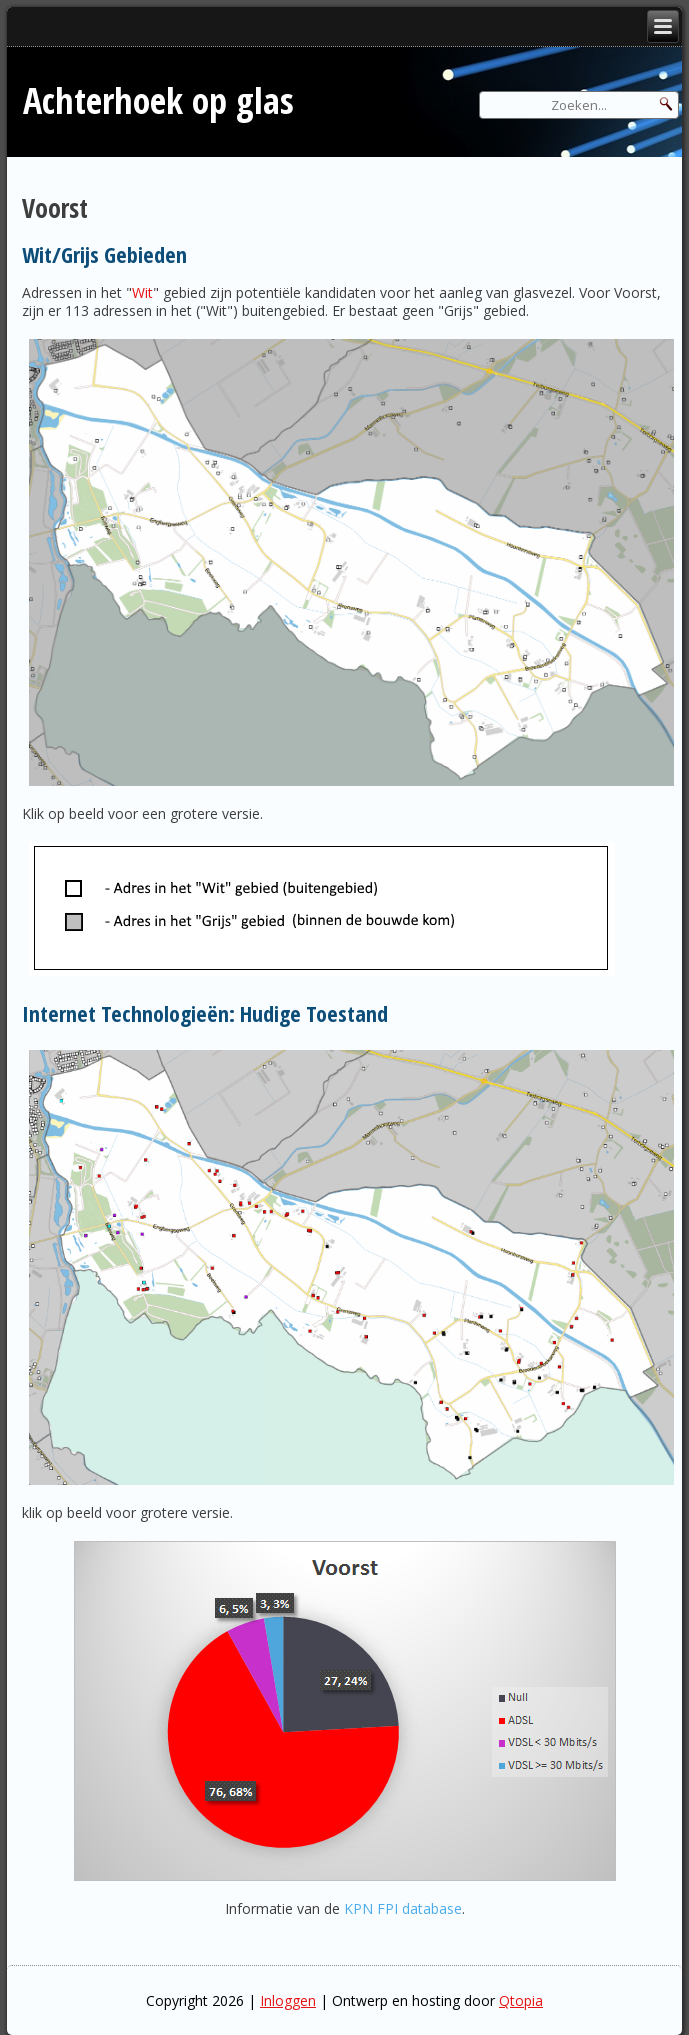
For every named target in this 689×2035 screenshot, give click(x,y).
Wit (142, 292)
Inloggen (288, 2000)
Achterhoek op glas (158, 100)
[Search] (579, 105)
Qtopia (521, 2000)
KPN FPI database (403, 1908)
